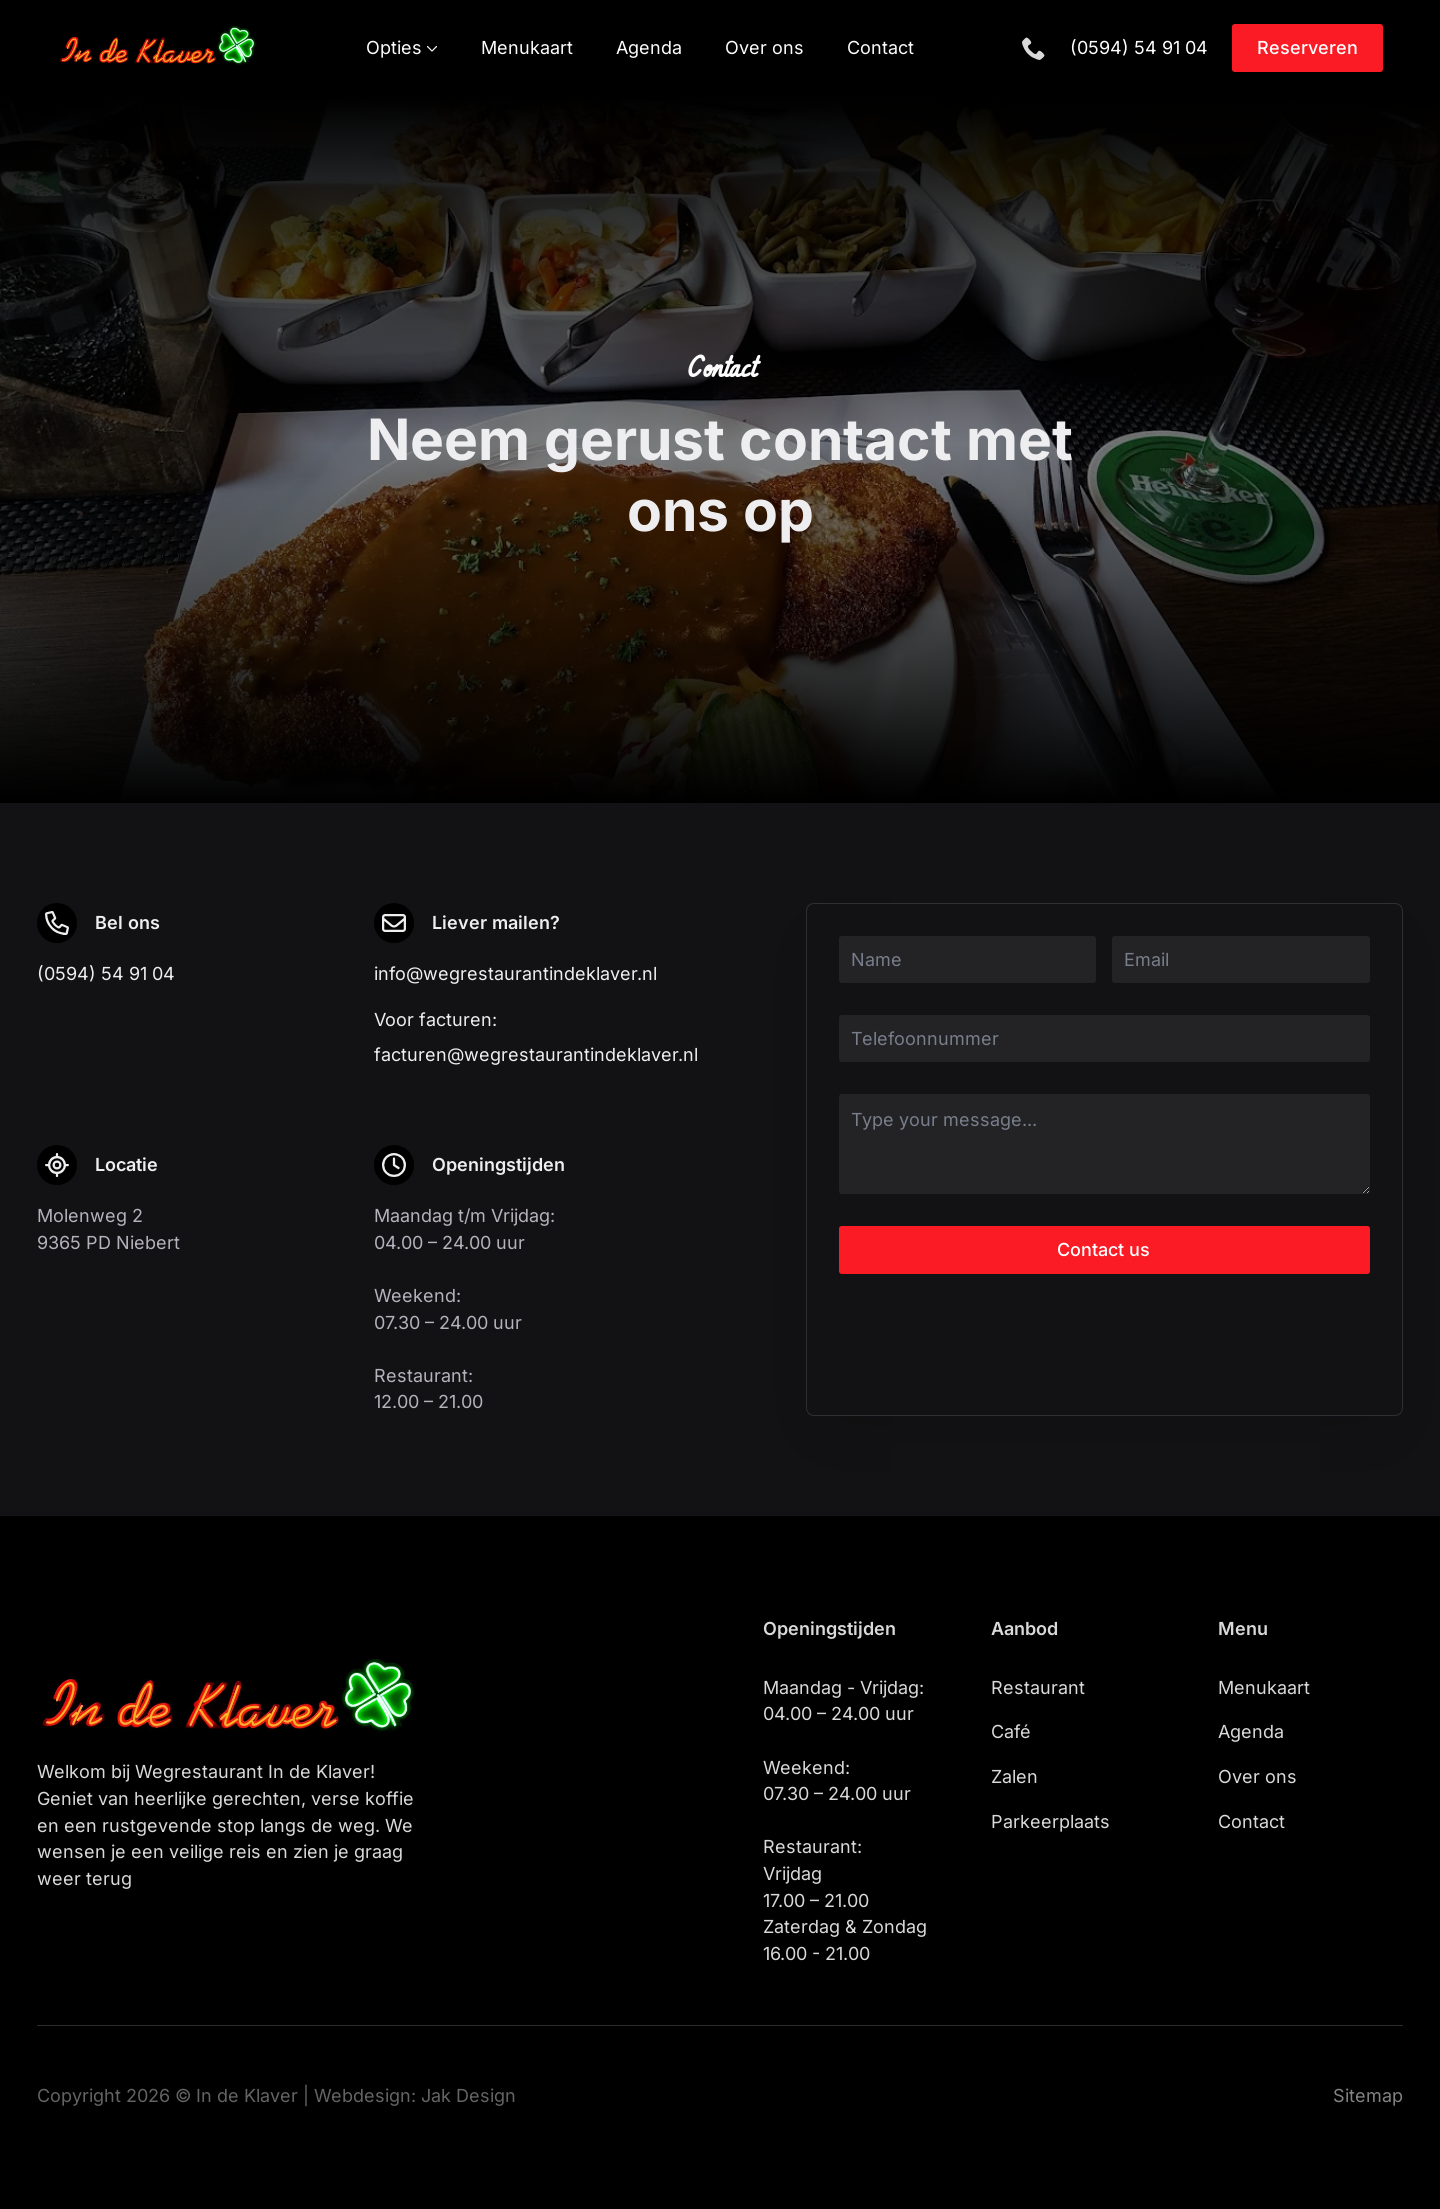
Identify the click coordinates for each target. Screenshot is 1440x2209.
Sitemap (1368, 2095)
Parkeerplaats (1050, 1821)
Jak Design (468, 2095)
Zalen (1014, 1776)
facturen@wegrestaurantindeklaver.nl (536, 1054)
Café (1011, 1731)
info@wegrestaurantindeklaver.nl (515, 973)
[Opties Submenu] (430, 48)
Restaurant (1038, 1687)
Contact (880, 48)
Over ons (764, 48)
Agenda (649, 48)
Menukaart (527, 48)
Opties (394, 48)
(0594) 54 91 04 (1139, 47)
